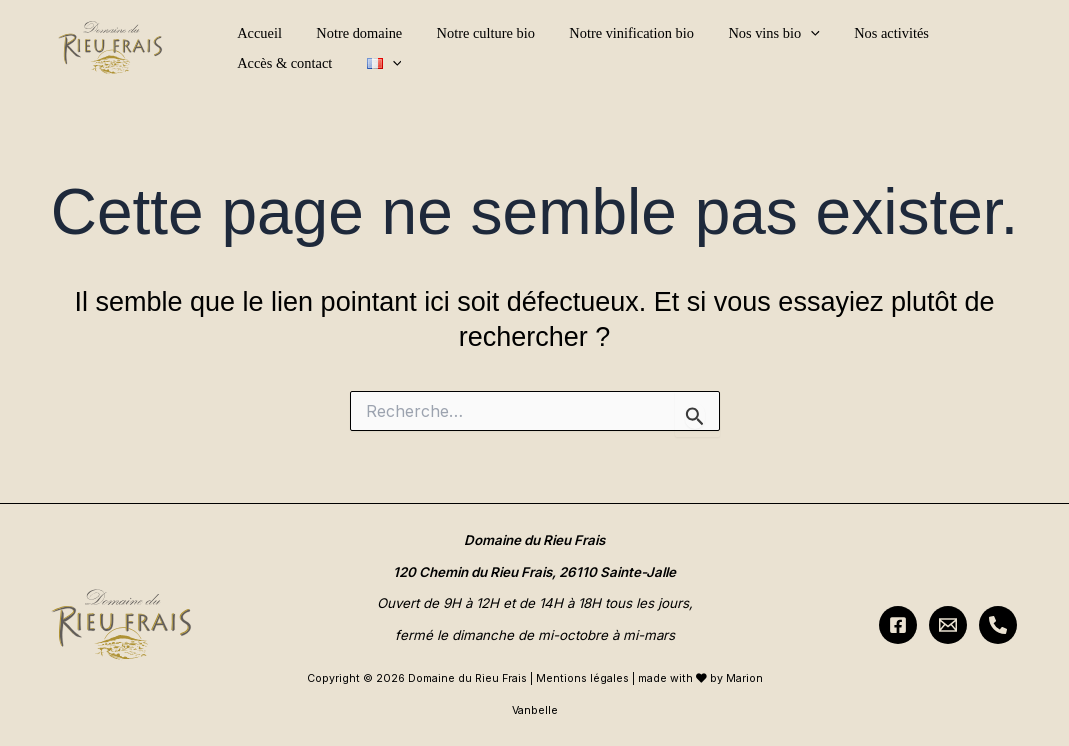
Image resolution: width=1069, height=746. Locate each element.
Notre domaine (351, 33)
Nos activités (860, 33)
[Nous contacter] (948, 625)
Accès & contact (974, 33)
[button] (785, 33)
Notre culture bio (472, 33)
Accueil (256, 33)
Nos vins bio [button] (748, 33)
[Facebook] (898, 625)
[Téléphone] (998, 625)
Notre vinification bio (612, 33)
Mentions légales (582, 678)
